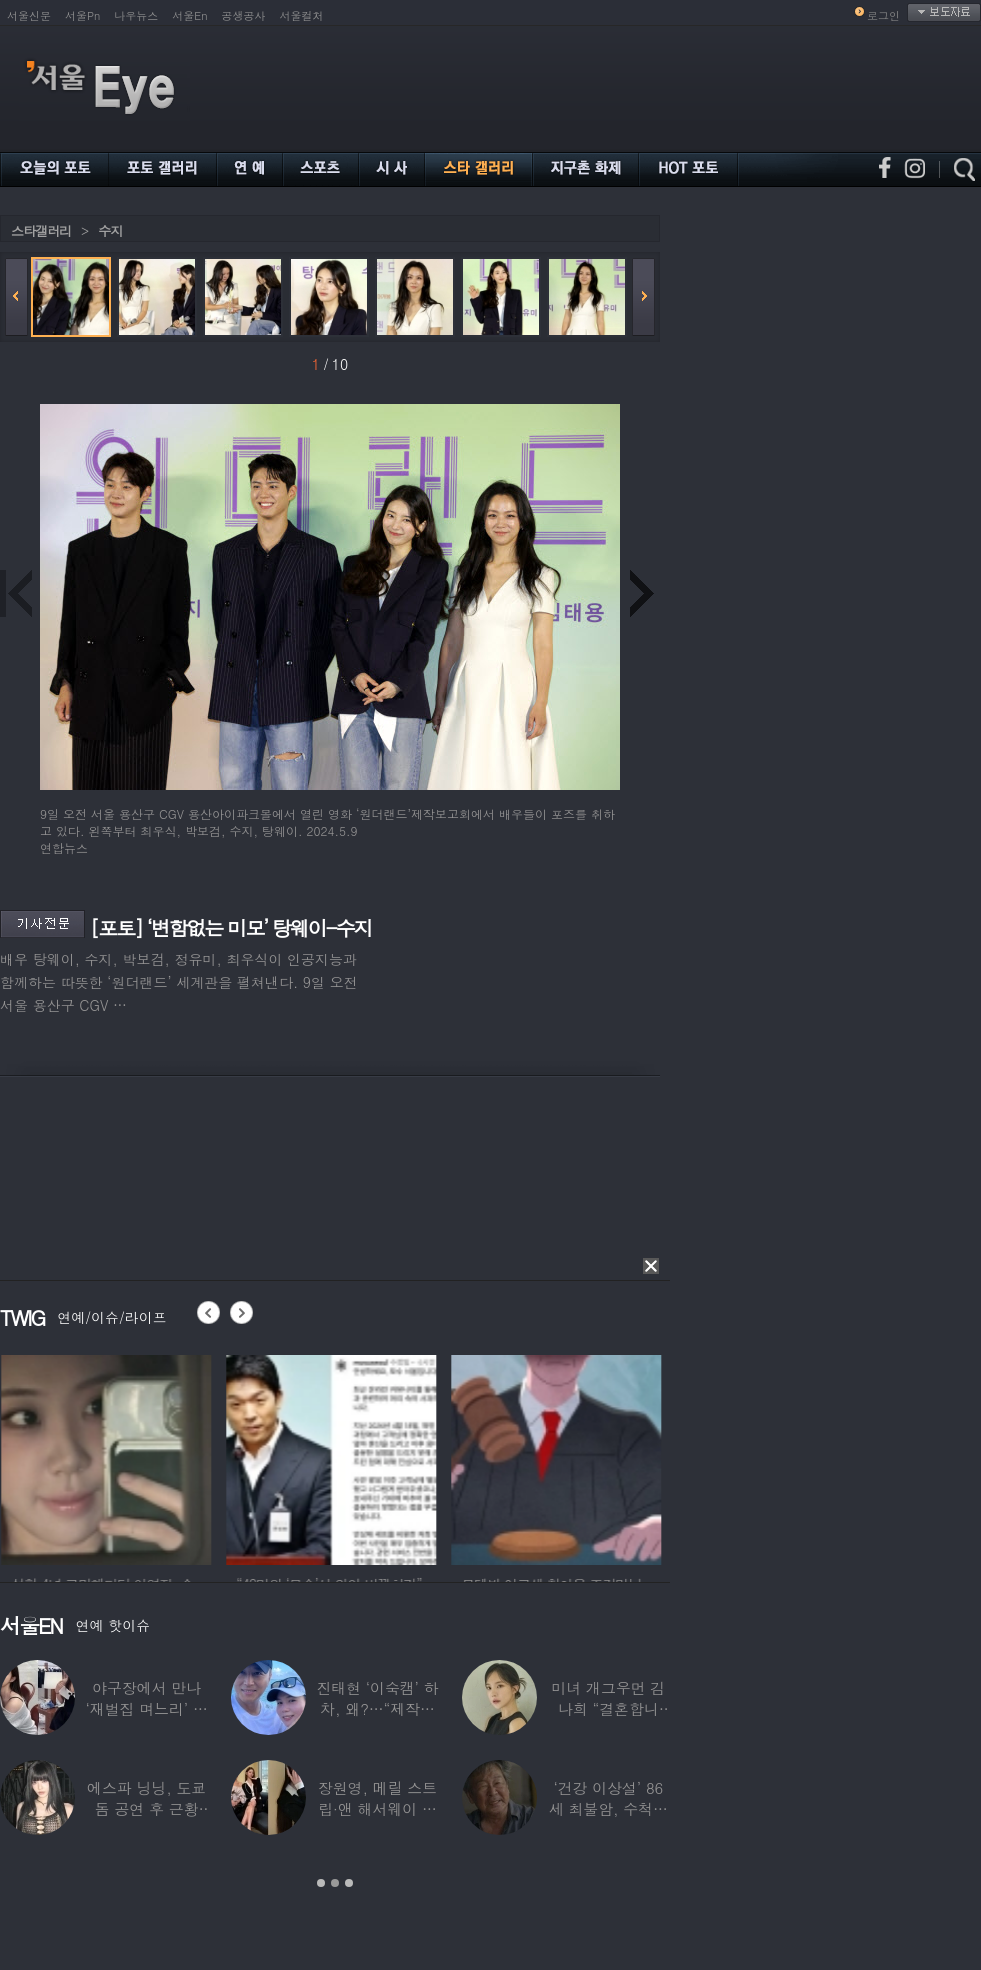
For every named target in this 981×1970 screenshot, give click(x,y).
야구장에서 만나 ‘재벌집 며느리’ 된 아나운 (147, 1708)
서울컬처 (302, 15)
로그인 (883, 15)
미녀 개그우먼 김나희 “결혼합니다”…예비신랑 (608, 1708)
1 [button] (321, 1883)
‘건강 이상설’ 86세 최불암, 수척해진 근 (608, 1808)
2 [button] (335, 1883)
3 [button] (349, 1883)
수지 (110, 230)
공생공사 (244, 15)
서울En (189, 15)
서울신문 (29, 15)
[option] (200, 1457)
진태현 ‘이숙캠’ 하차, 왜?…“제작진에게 (377, 1708)
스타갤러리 (41, 230)
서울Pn (82, 15)
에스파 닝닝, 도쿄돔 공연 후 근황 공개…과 (146, 1808)
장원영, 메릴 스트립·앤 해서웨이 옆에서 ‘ (377, 1808)
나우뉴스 (136, 15)
